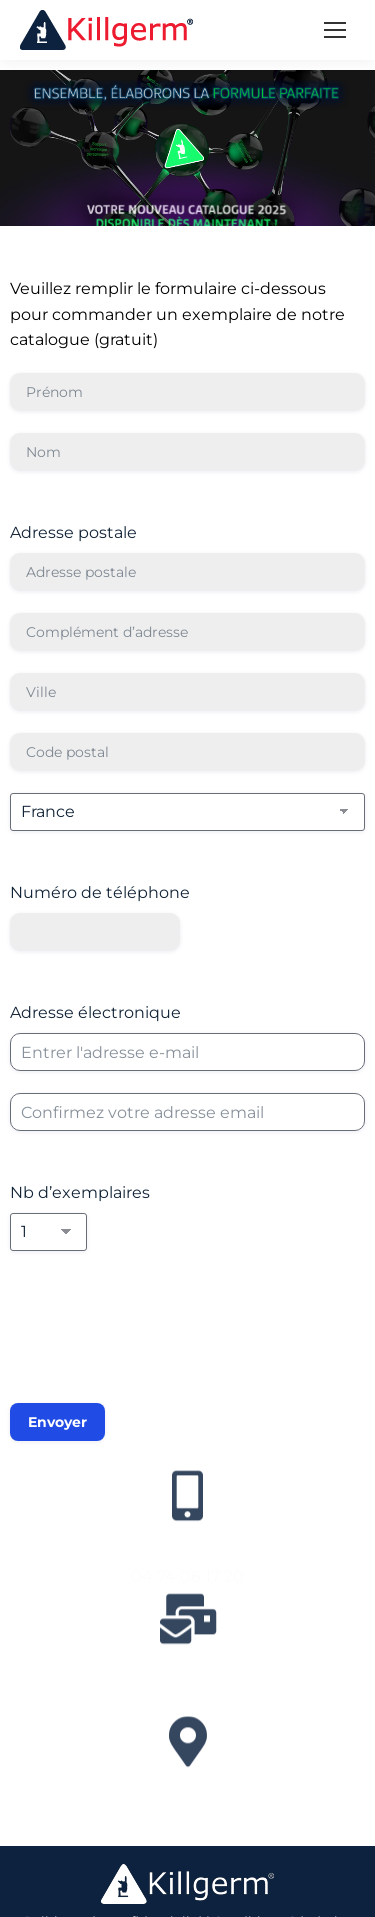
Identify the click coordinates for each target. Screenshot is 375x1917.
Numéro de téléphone (100, 892)
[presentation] (162, 1340)
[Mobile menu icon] (335, 30)
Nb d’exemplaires (80, 1192)
